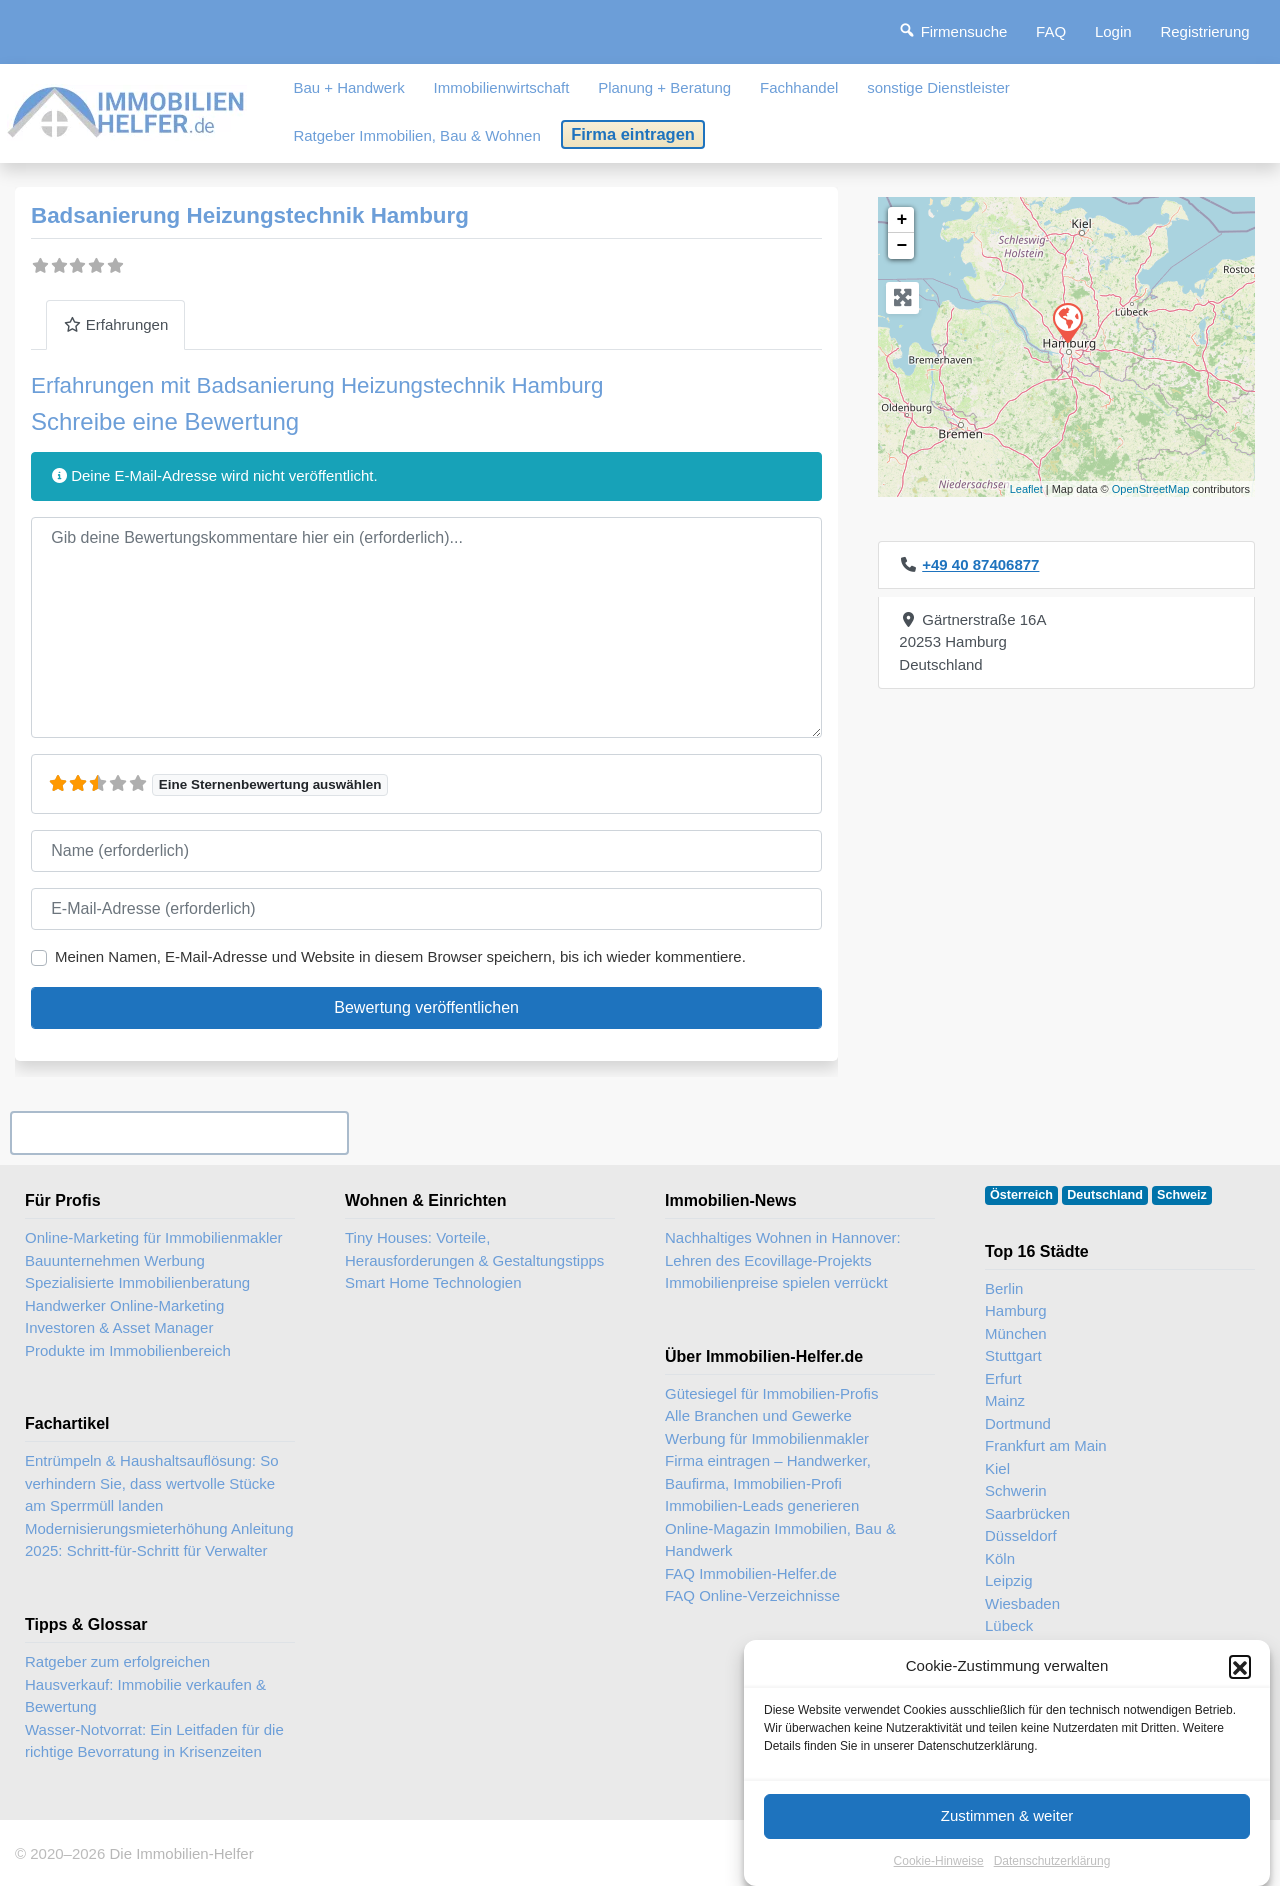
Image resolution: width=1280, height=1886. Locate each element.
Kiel (997, 1468)
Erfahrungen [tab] (115, 324)
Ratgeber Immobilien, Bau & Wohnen (416, 135)
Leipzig (1009, 1580)
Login (1113, 31)
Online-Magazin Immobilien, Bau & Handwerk (780, 1540)
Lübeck (1009, 1625)
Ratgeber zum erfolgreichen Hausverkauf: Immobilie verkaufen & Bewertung (145, 1684)
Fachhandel (799, 87)
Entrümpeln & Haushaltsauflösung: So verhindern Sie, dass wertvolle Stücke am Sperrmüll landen (151, 1483)
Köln (1000, 1558)
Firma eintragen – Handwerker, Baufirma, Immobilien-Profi (768, 1472)
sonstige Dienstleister (938, 87)
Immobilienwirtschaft (502, 87)
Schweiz (1182, 1195)
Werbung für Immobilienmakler (767, 1438)
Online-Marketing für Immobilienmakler (154, 1237)
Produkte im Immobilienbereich (128, 1350)
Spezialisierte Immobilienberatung (137, 1282)
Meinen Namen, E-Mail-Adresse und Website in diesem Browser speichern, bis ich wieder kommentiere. (400, 956)
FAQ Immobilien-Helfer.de (751, 1573)
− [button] (901, 246)
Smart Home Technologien (433, 1282)
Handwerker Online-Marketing (124, 1305)
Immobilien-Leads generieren (762, 1505)
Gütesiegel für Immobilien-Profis (771, 1393)
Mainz (1005, 1400)
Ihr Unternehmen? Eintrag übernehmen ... (179, 1132)
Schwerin (1016, 1490)
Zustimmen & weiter (1007, 1834)
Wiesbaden (1022, 1603)
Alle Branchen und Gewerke (758, 1415)
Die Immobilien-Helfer (181, 1853)
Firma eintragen (633, 134)
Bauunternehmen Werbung (115, 1260)
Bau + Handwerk (348, 87)
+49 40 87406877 (980, 564)
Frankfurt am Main (1046, 1445)
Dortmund (1018, 1423)
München (1016, 1333)
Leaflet (1026, 489)
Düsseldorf (1021, 1535)
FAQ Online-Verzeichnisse (752, 1595)
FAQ (1051, 31)
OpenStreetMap (1151, 489)
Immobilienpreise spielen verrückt (776, 1282)
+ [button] (901, 220)
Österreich (1021, 1195)
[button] (1240, 1685)
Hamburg (1016, 1310)
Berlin (1004, 1288)
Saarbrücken (1027, 1513)
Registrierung (1204, 31)
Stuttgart (1013, 1355)
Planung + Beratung (664, 87)
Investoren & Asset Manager (119, 1327)
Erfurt (1003, 1378)
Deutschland (1105, 1195)
